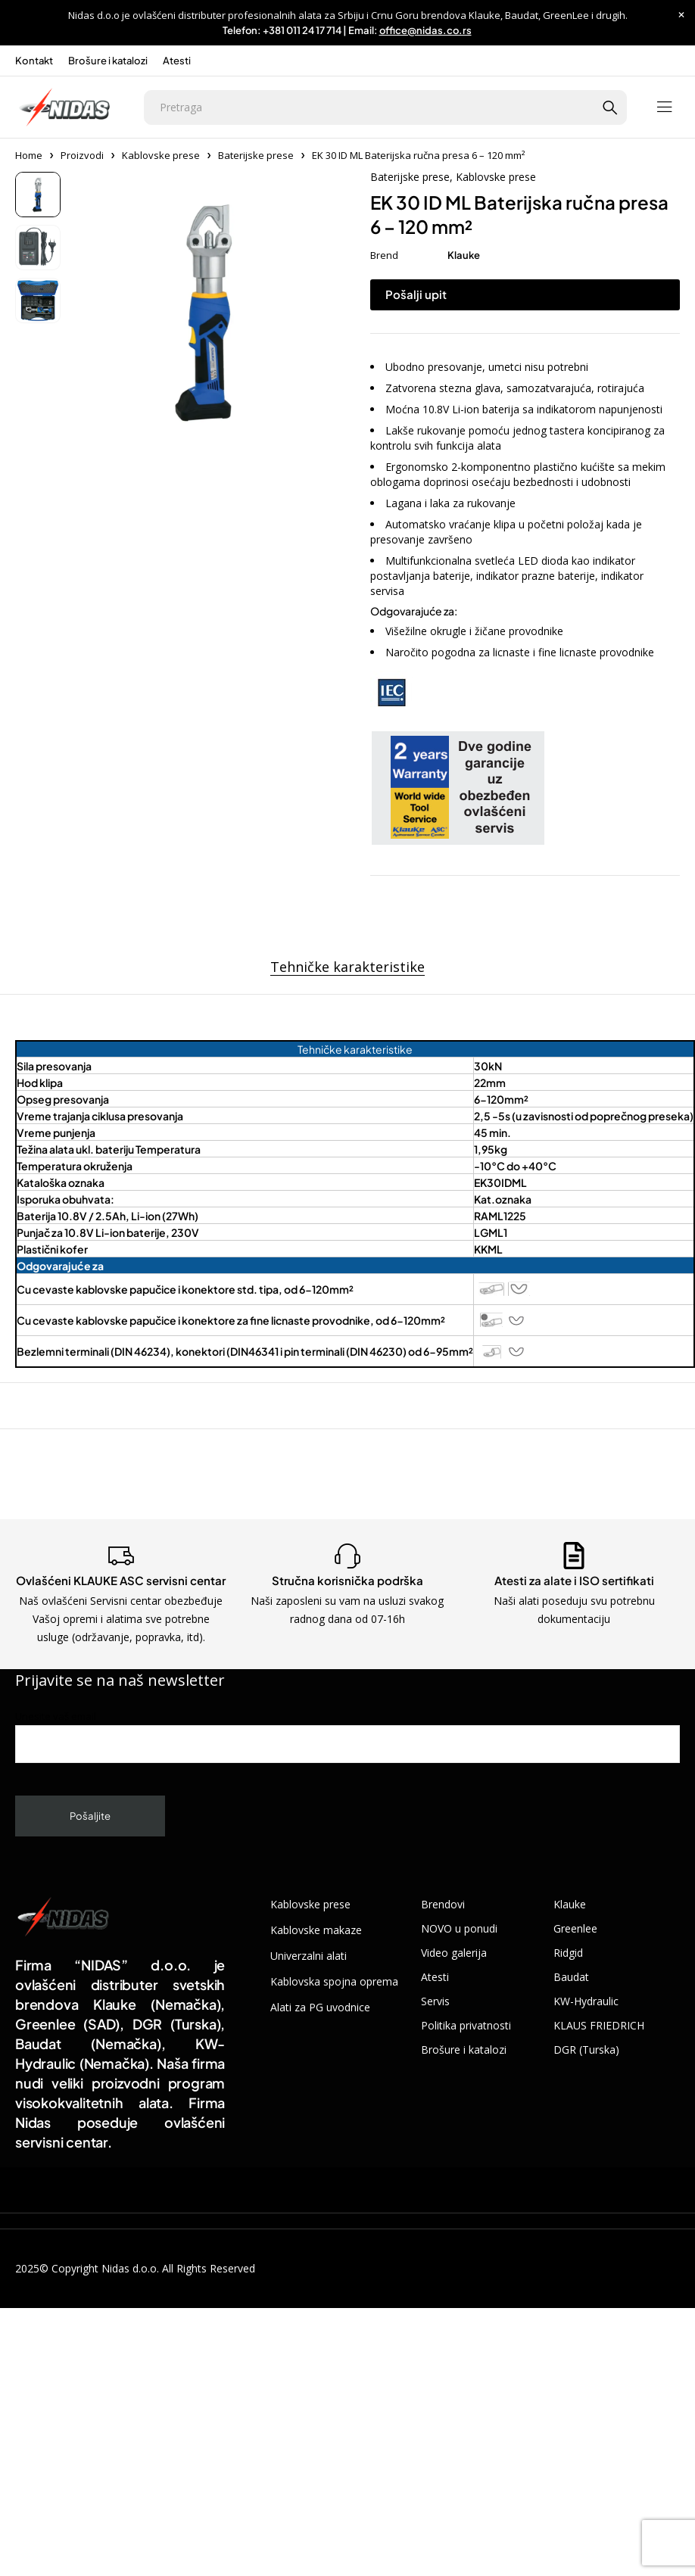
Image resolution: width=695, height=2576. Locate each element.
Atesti (177, 61)
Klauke (463, 255)
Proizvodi (82, 155)
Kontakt (34, 61)
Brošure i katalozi (108, 61)
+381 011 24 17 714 (302, 30)
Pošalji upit (416, 294)
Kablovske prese (161, 155)
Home (28, 155)
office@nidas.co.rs (425, 30)
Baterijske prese (256, 155)
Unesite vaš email (347, 1736)
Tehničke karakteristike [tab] (347, 967)
